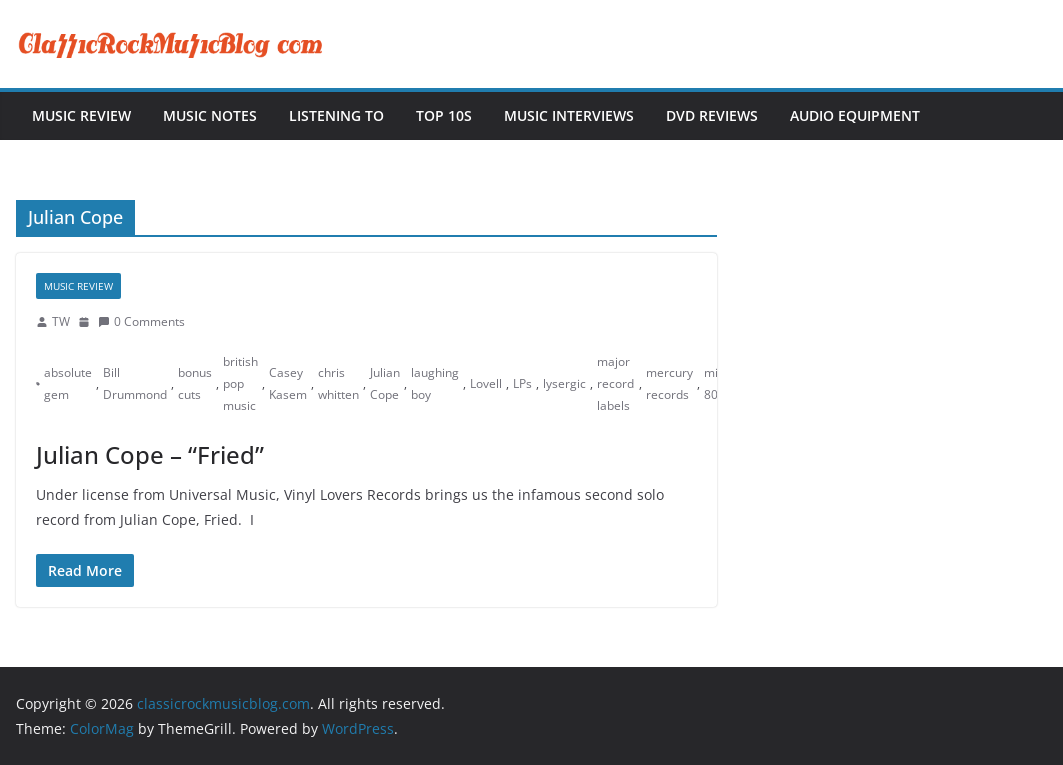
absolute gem (68, 383)
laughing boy (435, 383)
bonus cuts (195, 383)
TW (61, 321)
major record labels (615, 383)
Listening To (336, 115)
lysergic (564, 383)
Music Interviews (569, 115)
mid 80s (714, 383)
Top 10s (444, 115)
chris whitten (338, 383)
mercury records (669, 383)
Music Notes (210, 115)
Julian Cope (385, 383)
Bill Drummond (135, 383)
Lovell (486, 383)
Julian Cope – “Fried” (150, 454)
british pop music (240, 383)
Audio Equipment (855, 115)
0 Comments (141, 321)
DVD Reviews (712, 115)
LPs (522, 383)
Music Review (81, 115)
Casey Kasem (288, 383)
